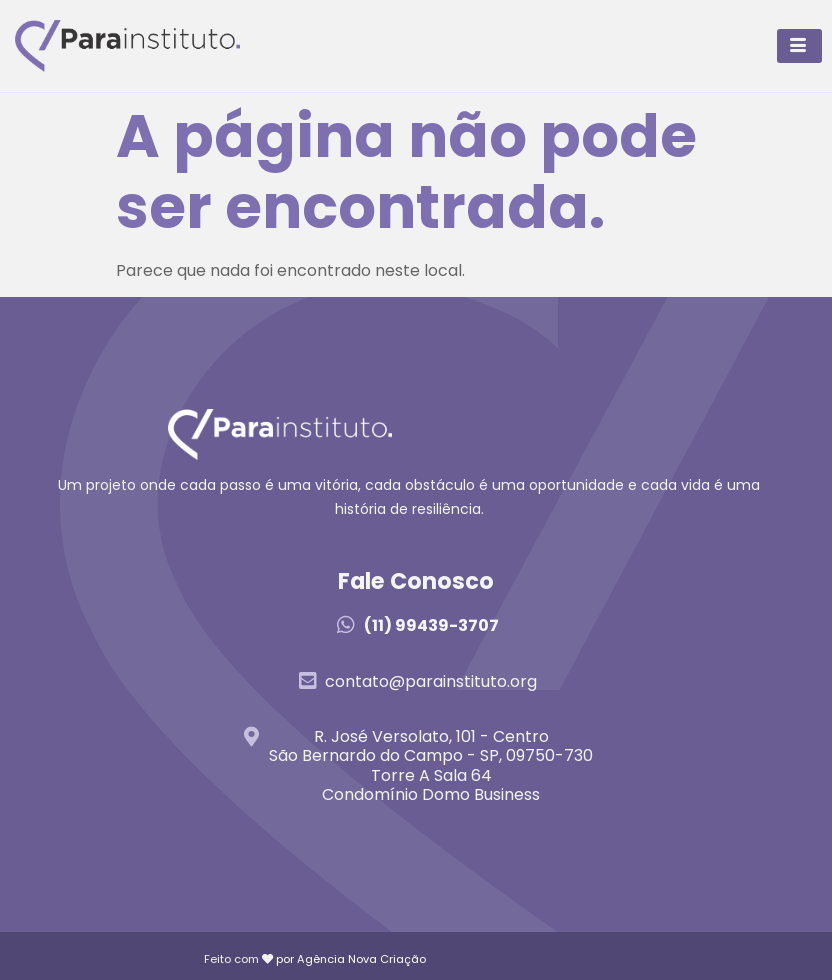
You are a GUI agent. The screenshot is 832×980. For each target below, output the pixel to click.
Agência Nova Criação (361, 959)
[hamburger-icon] (799, 46)
